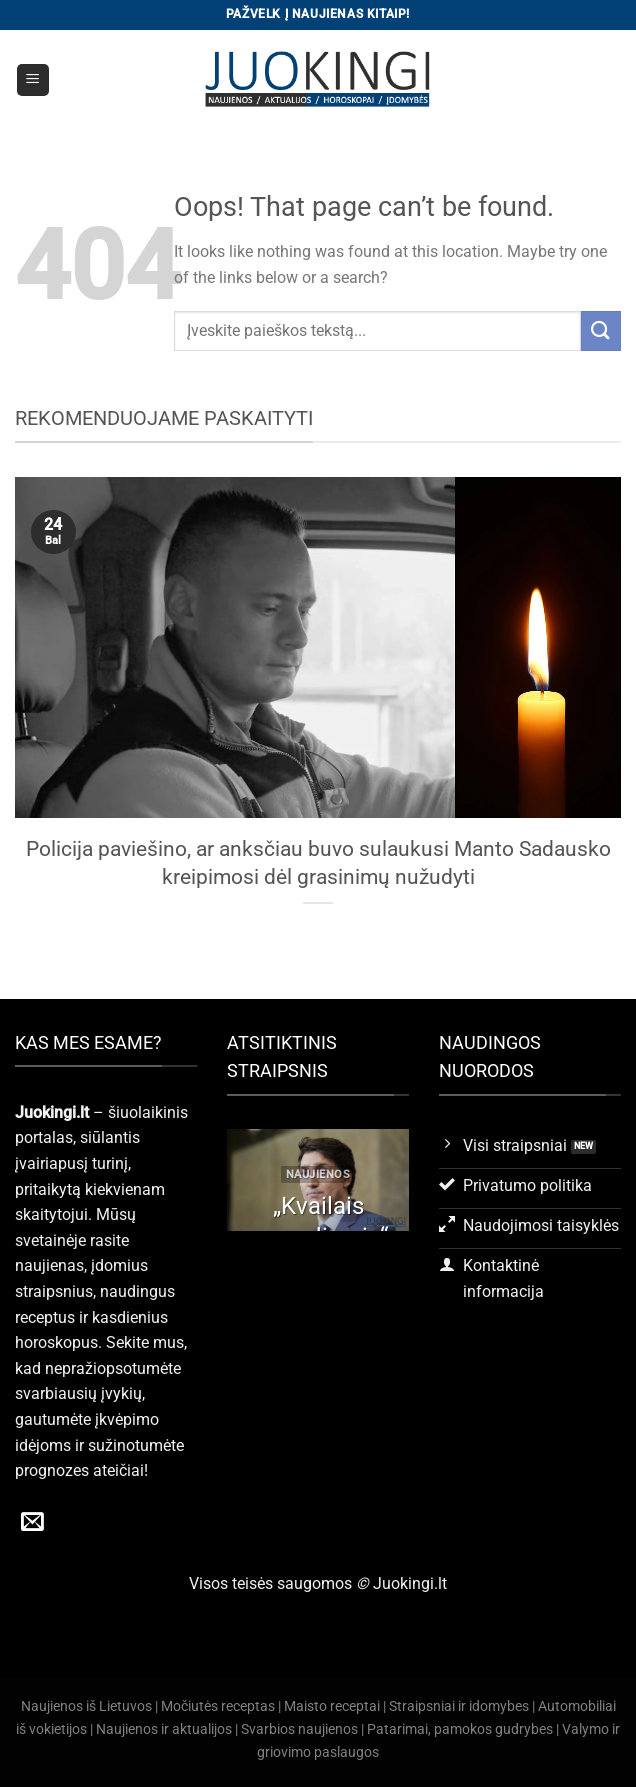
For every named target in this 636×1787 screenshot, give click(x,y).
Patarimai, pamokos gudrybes (460, 1729)
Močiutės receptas (218, 1706)
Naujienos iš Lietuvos (86, 1706)
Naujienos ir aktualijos (164, 1729)
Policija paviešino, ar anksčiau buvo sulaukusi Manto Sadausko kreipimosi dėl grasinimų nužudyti (318, 862)
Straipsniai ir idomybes (459, 1706)
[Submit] (601, 330)
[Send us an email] (32, 1523)
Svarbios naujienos (299, 1729)
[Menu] (33, 80)
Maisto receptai (332, 1706)
